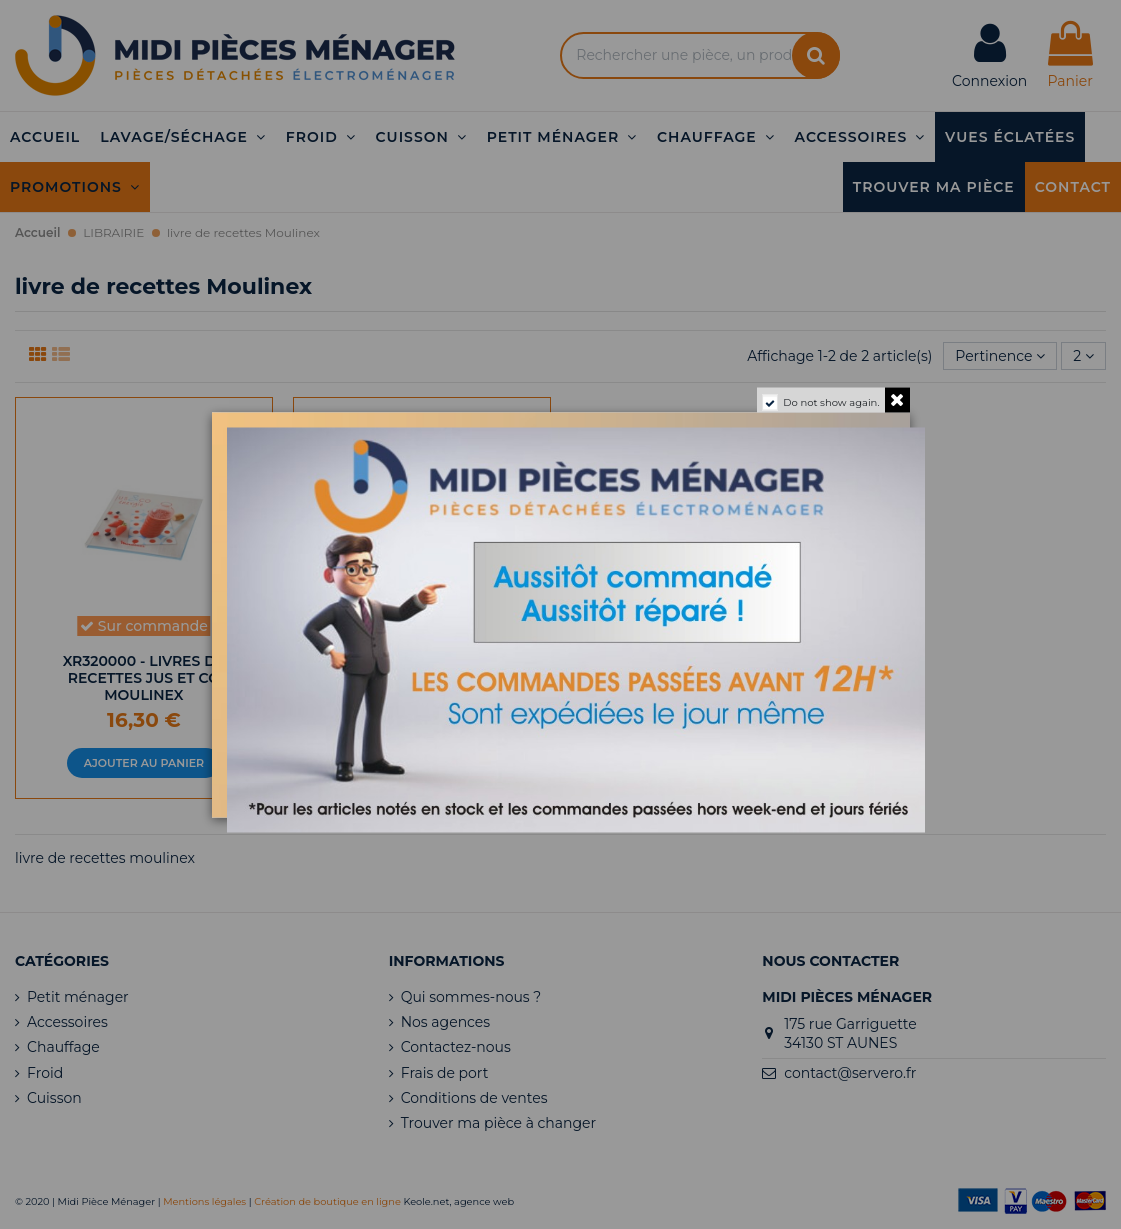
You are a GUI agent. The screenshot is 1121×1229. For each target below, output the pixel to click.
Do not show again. (831, 401)
